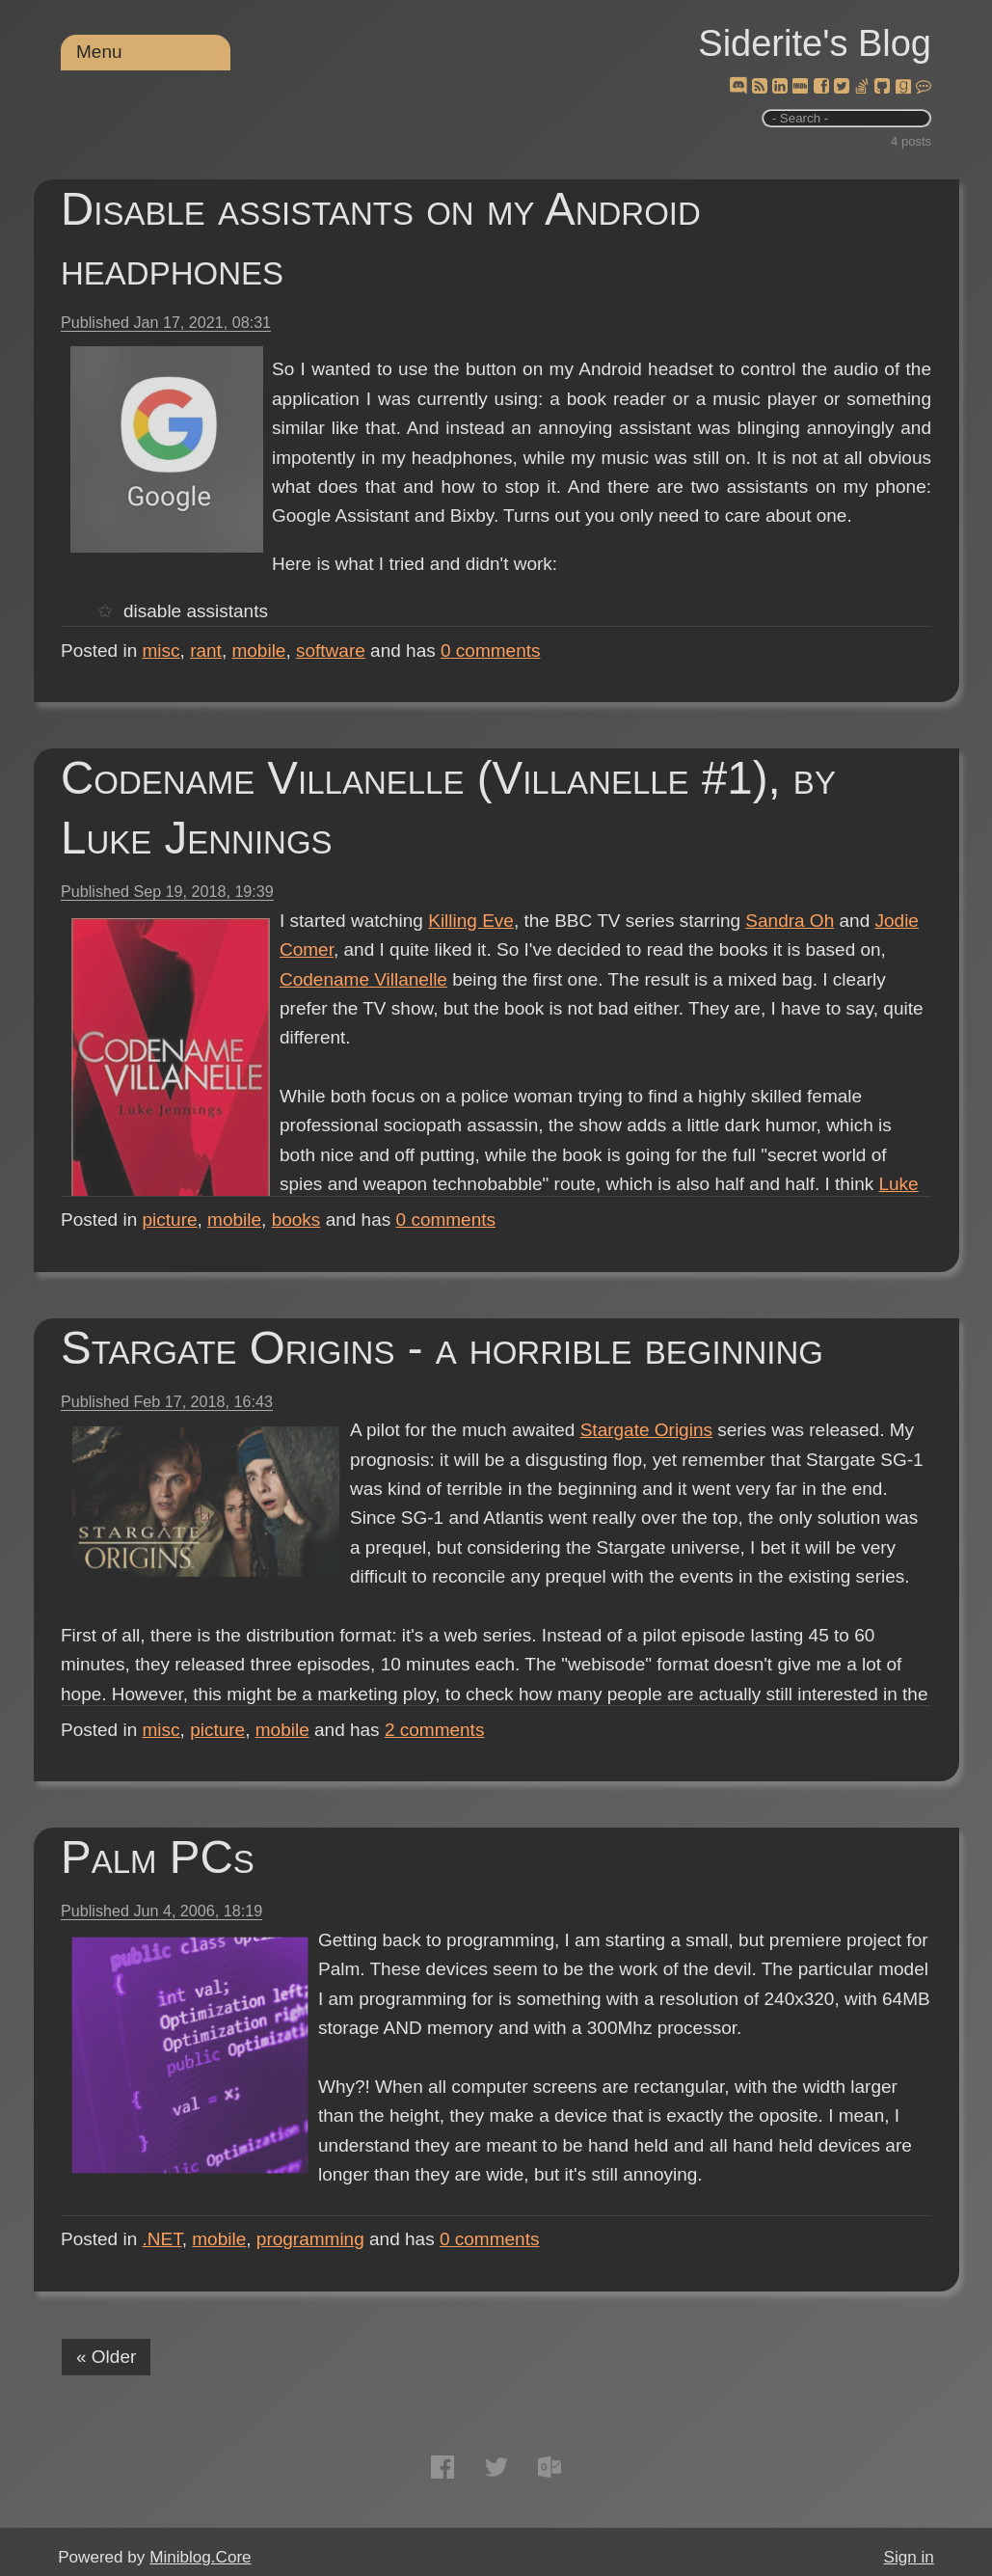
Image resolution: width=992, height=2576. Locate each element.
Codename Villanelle (363, 979)
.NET (162, 2239)
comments (491, 650)
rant (206, 650)
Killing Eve (471, 920)
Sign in (909, 2557)
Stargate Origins (646, 1430)
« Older (106, 2356)
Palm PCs (158, 1857)
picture (170, 1219)
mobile (258, 650)
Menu (99, 51)
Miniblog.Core (200, 2557)
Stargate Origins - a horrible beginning (442, 1347)
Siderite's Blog (814, 43)
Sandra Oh (789, 920)
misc (161, 650)
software (330, 650)
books (296, 1219)
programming (310, 2239)
